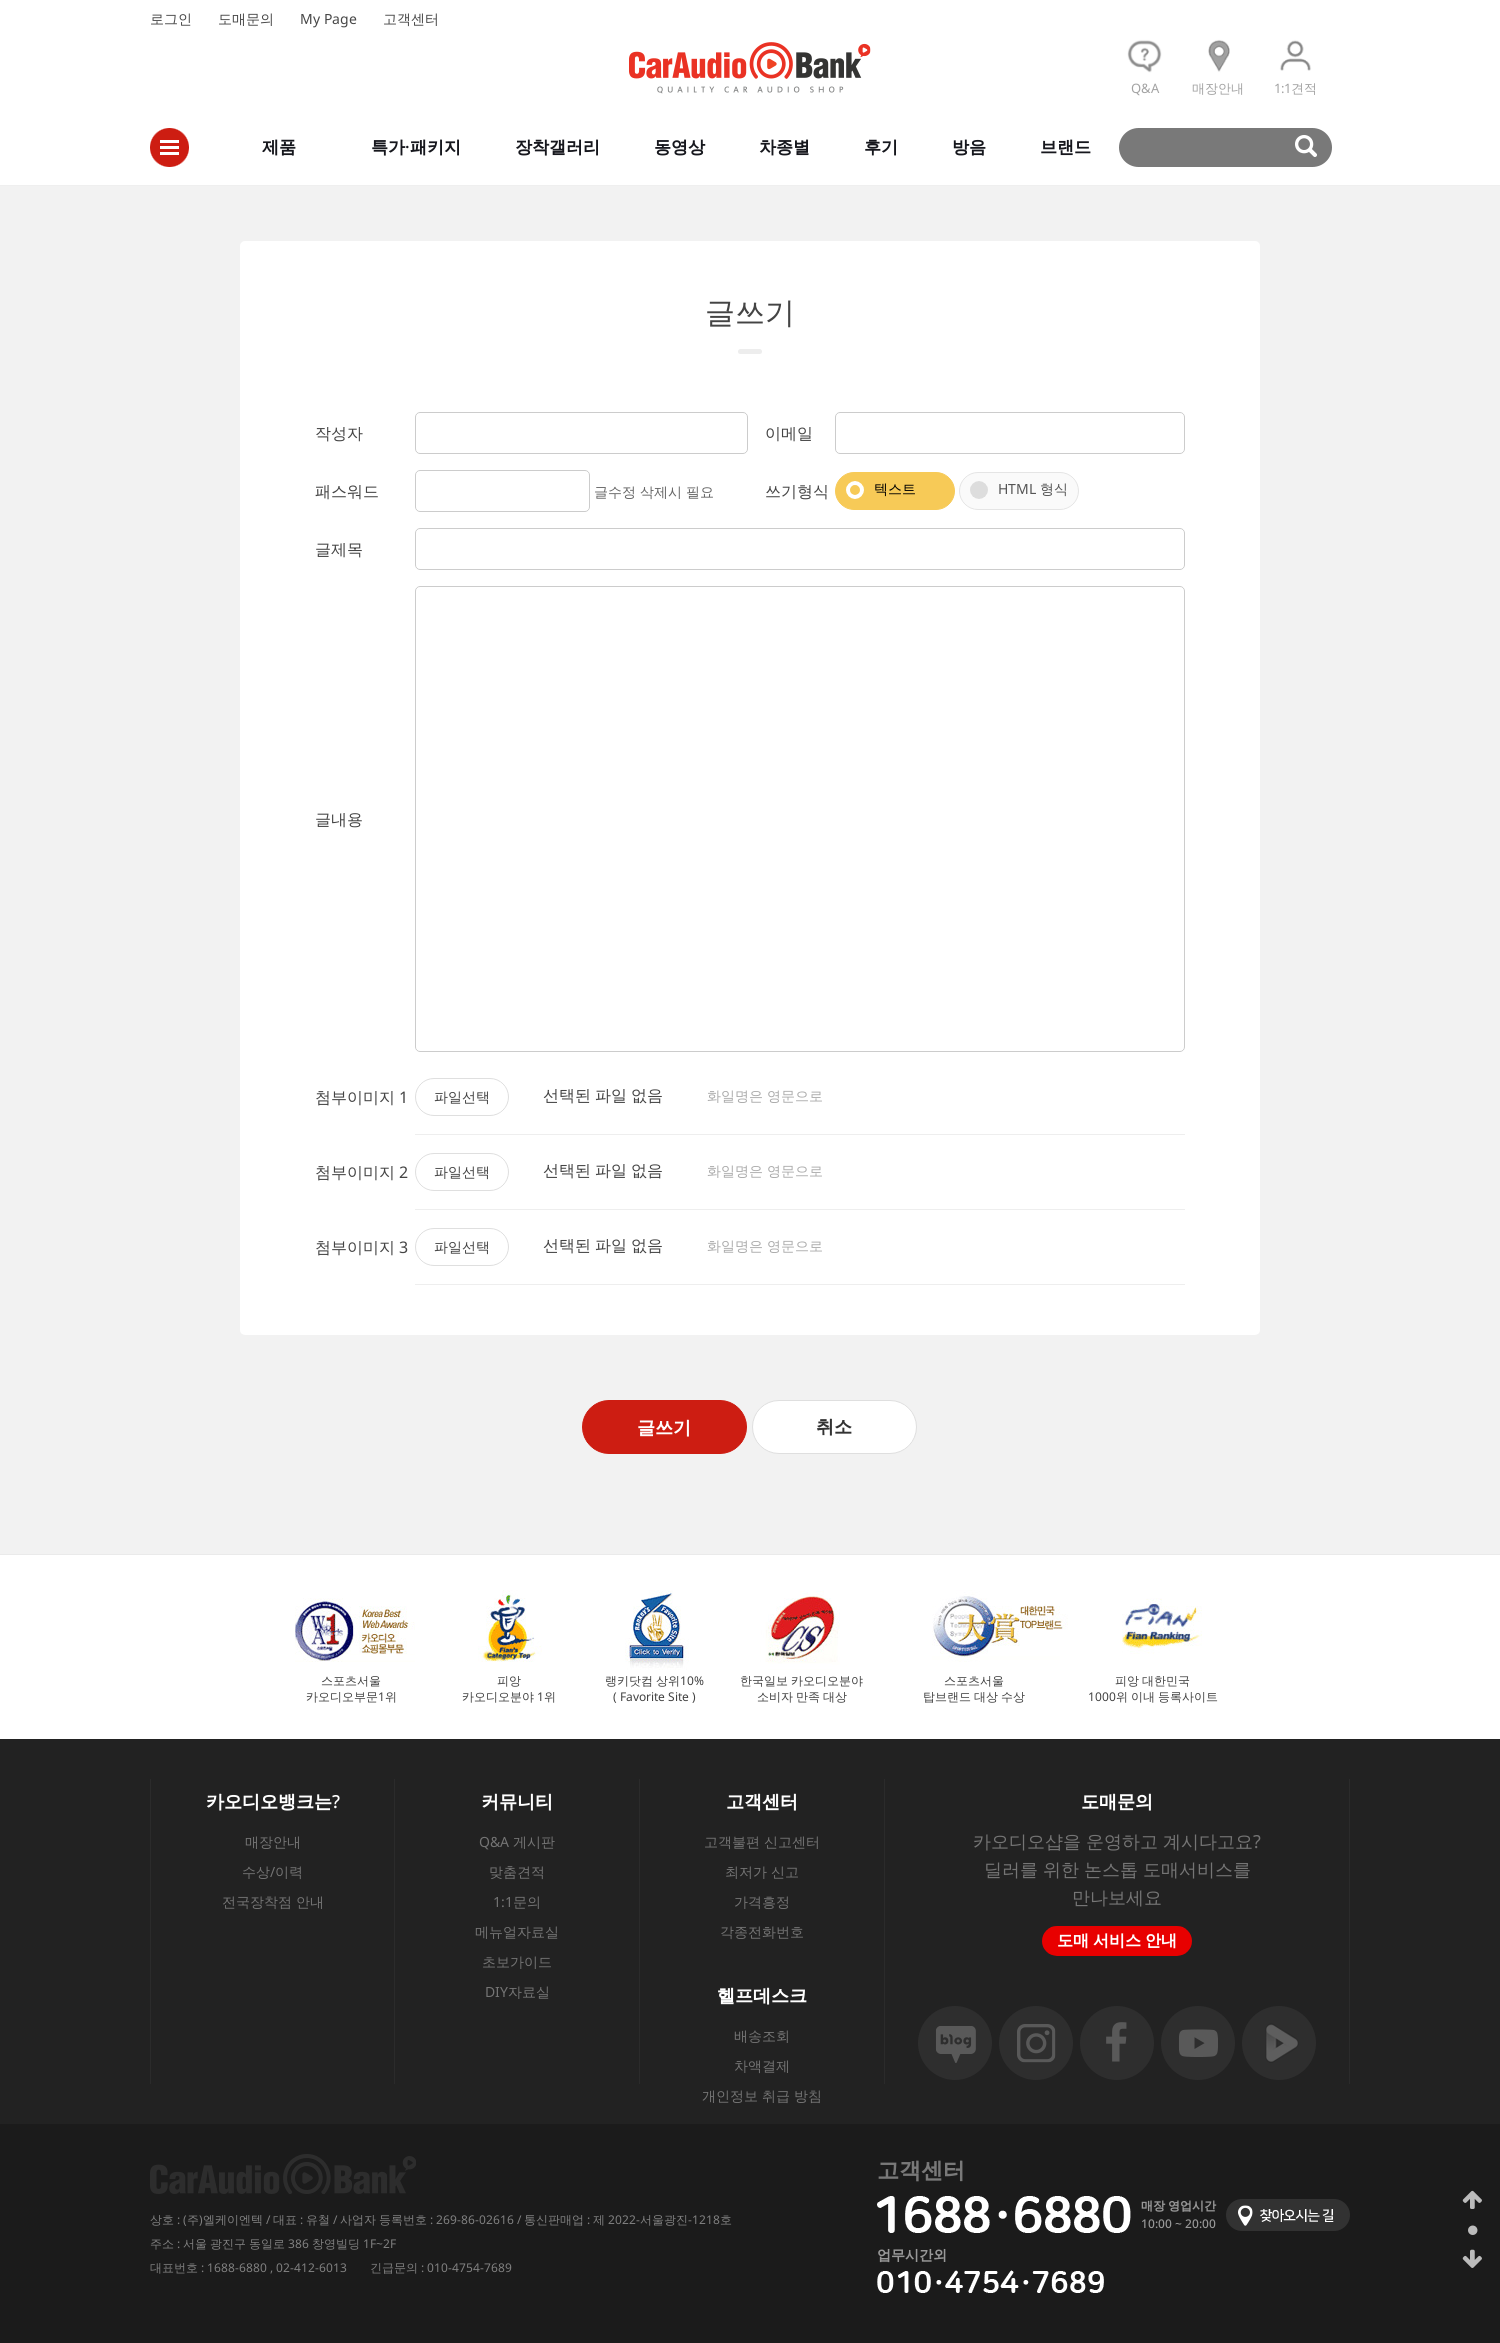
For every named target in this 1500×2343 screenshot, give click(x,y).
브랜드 (1065, 146)
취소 (834, 1426)
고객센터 (411, 18)
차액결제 (762, 2065)
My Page (328, 18)
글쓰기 (664, 1427)
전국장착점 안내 (273, 1901)
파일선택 (462, 1096)
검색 (1234, 147)
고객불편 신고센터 (762, 1841)
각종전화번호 (762, 1931)
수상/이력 (272, 1871)
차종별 (784, 146)
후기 (881, 146)
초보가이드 (517, 1961)
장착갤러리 (557, 146)
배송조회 (762, 2035)
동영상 (679, 146)
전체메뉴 (169, 147)
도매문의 (246, 18)
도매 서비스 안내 (1117, 1940)
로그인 (171, 18)
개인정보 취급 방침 (762, 2095)
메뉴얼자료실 (517, 1931)
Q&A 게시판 (517, 1841)
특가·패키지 (416, 146)
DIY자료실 (517, 1991)
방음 (969, 146)
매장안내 (273, 1841)
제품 (279, 146)
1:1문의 (517, 1901)
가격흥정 (762, 1901)
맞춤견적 (517, 1871)
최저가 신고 (762, 1871)
